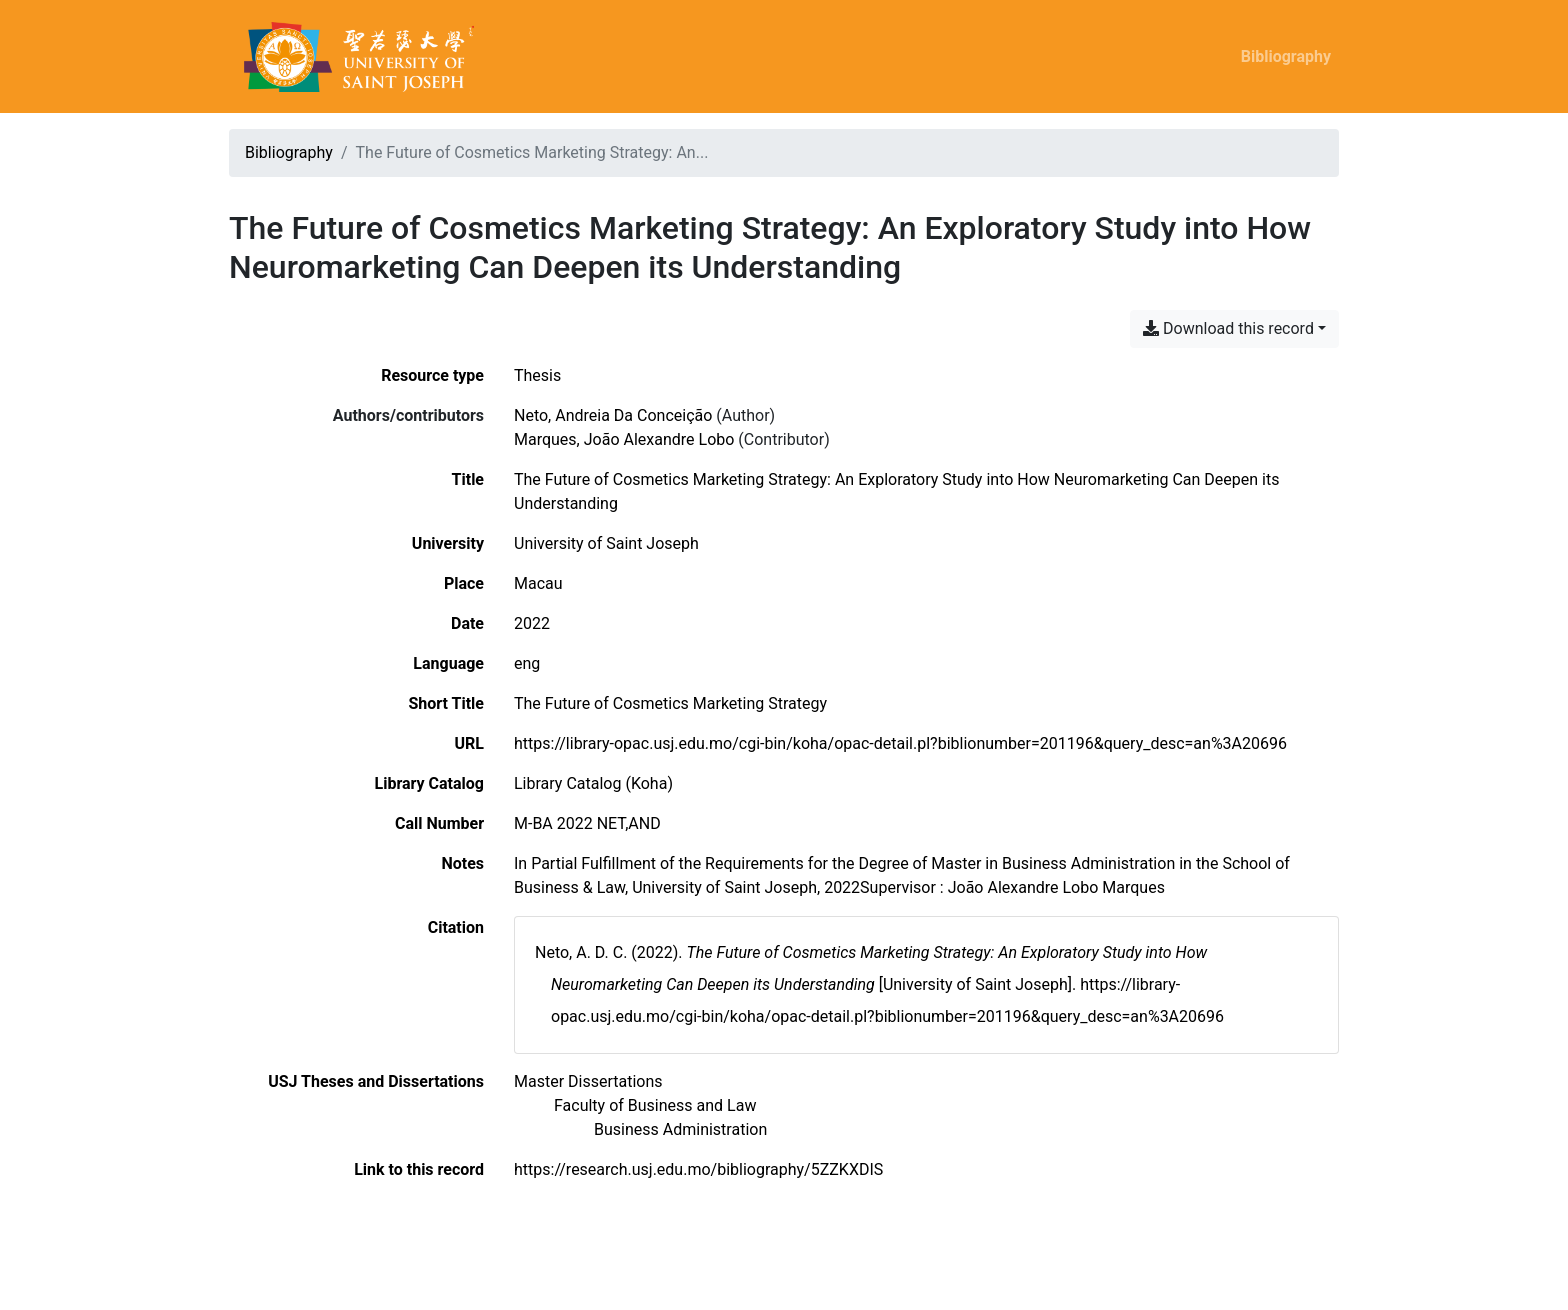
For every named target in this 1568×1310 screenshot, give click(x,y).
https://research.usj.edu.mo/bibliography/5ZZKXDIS (698, 1169)
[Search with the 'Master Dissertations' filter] (588, 1081)
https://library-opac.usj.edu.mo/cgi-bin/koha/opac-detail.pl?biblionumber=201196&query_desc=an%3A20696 (900, 743)
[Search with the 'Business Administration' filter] (680, 1129)
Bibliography (1286, 56)
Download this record (1228, 328)
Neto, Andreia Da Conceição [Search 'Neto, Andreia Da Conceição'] (613, 415)
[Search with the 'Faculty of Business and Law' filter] (655, 1105)
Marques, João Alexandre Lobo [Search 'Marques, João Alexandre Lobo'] (624, 439)
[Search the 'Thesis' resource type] (537, 375)
